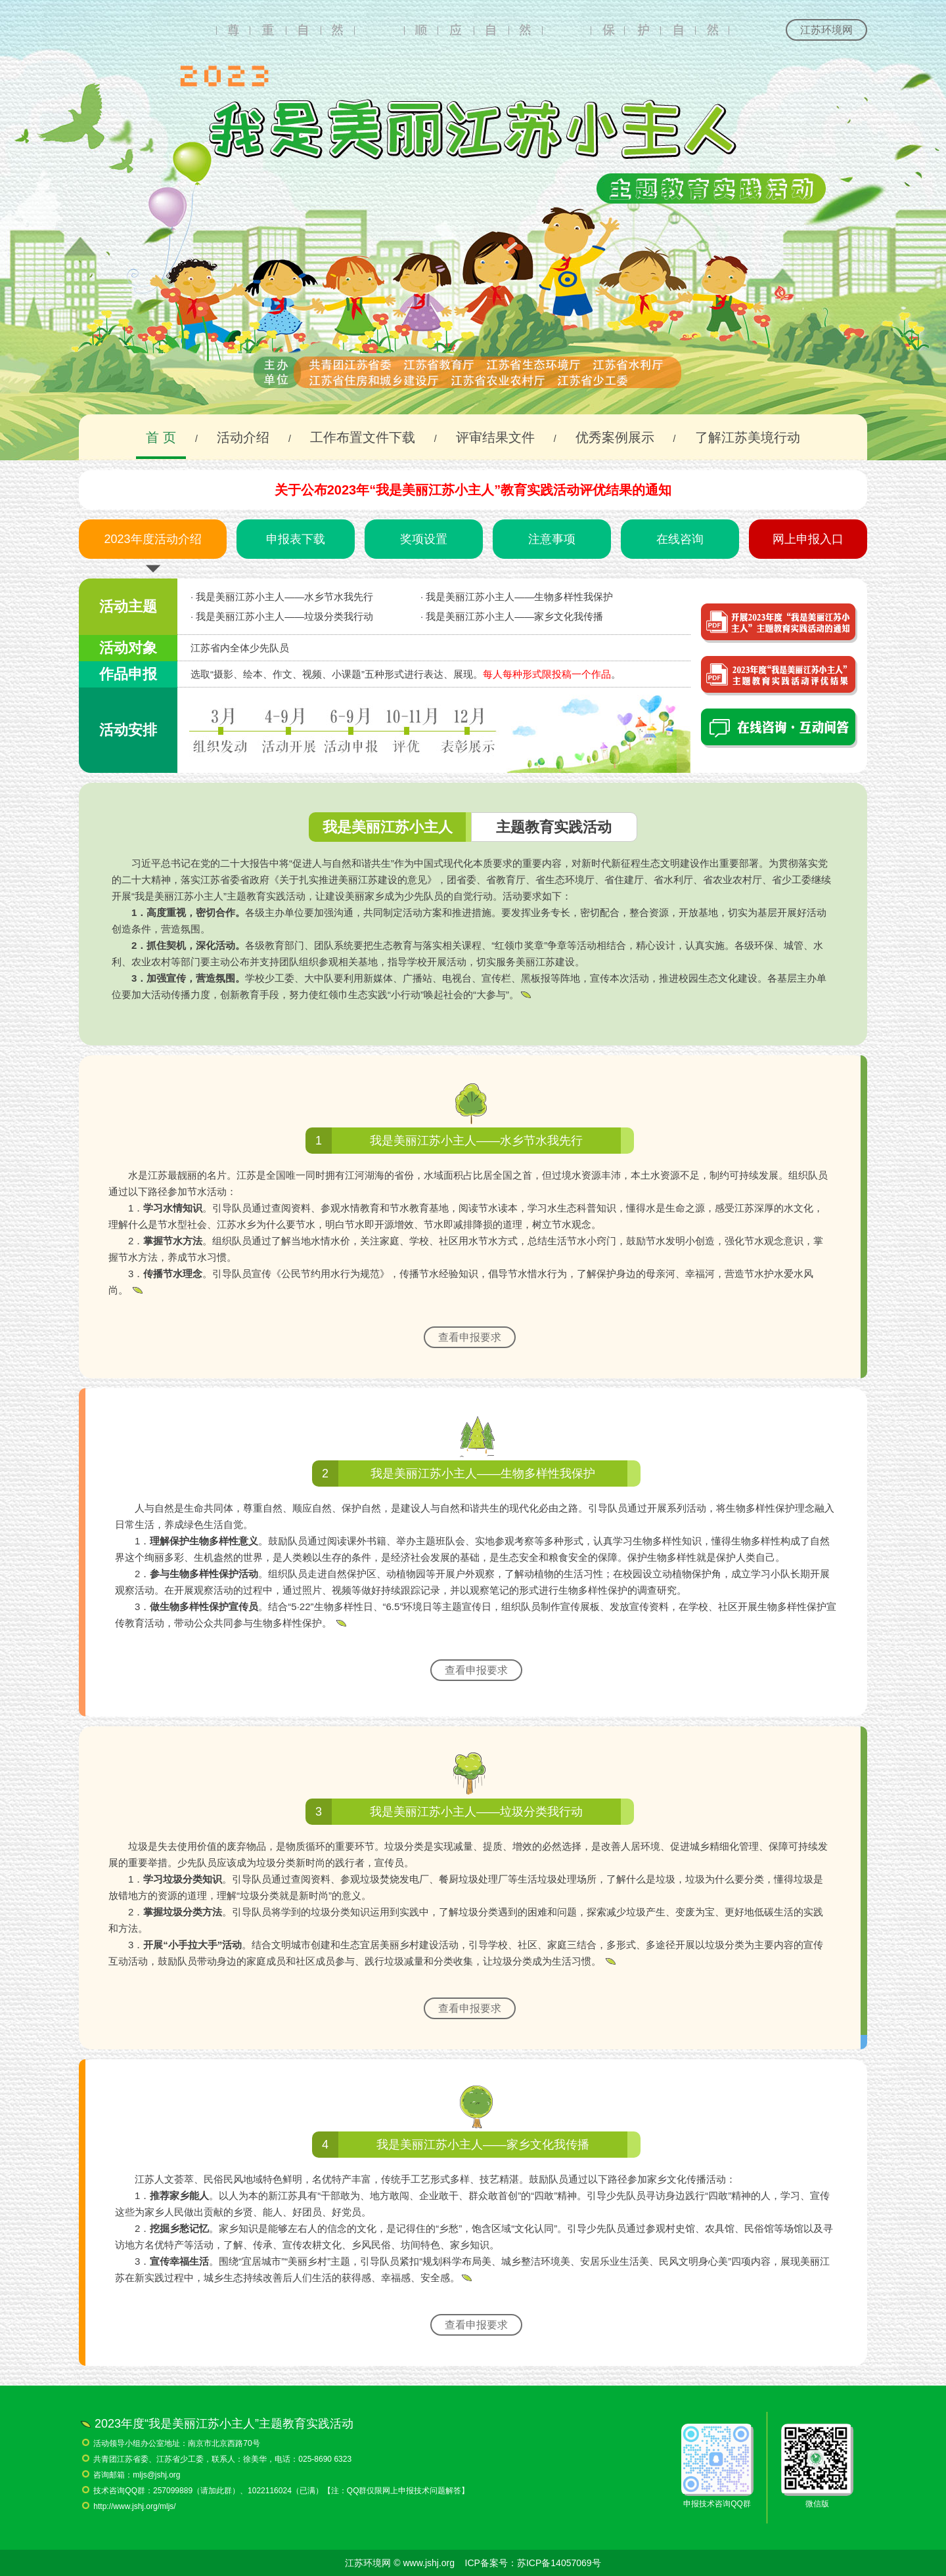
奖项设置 (423, 539)
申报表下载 (295, 539)
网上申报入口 (808, 539)
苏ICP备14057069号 (559, 2563)
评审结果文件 (495, 437)
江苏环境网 (826, 29)
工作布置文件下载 (362, 437)
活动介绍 (243, 437)
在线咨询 (680, 539)
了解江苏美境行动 (747, 437)
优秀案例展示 (614, 437)
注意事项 (551, 539)
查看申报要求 (469, 1337)
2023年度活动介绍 (152, 539)
